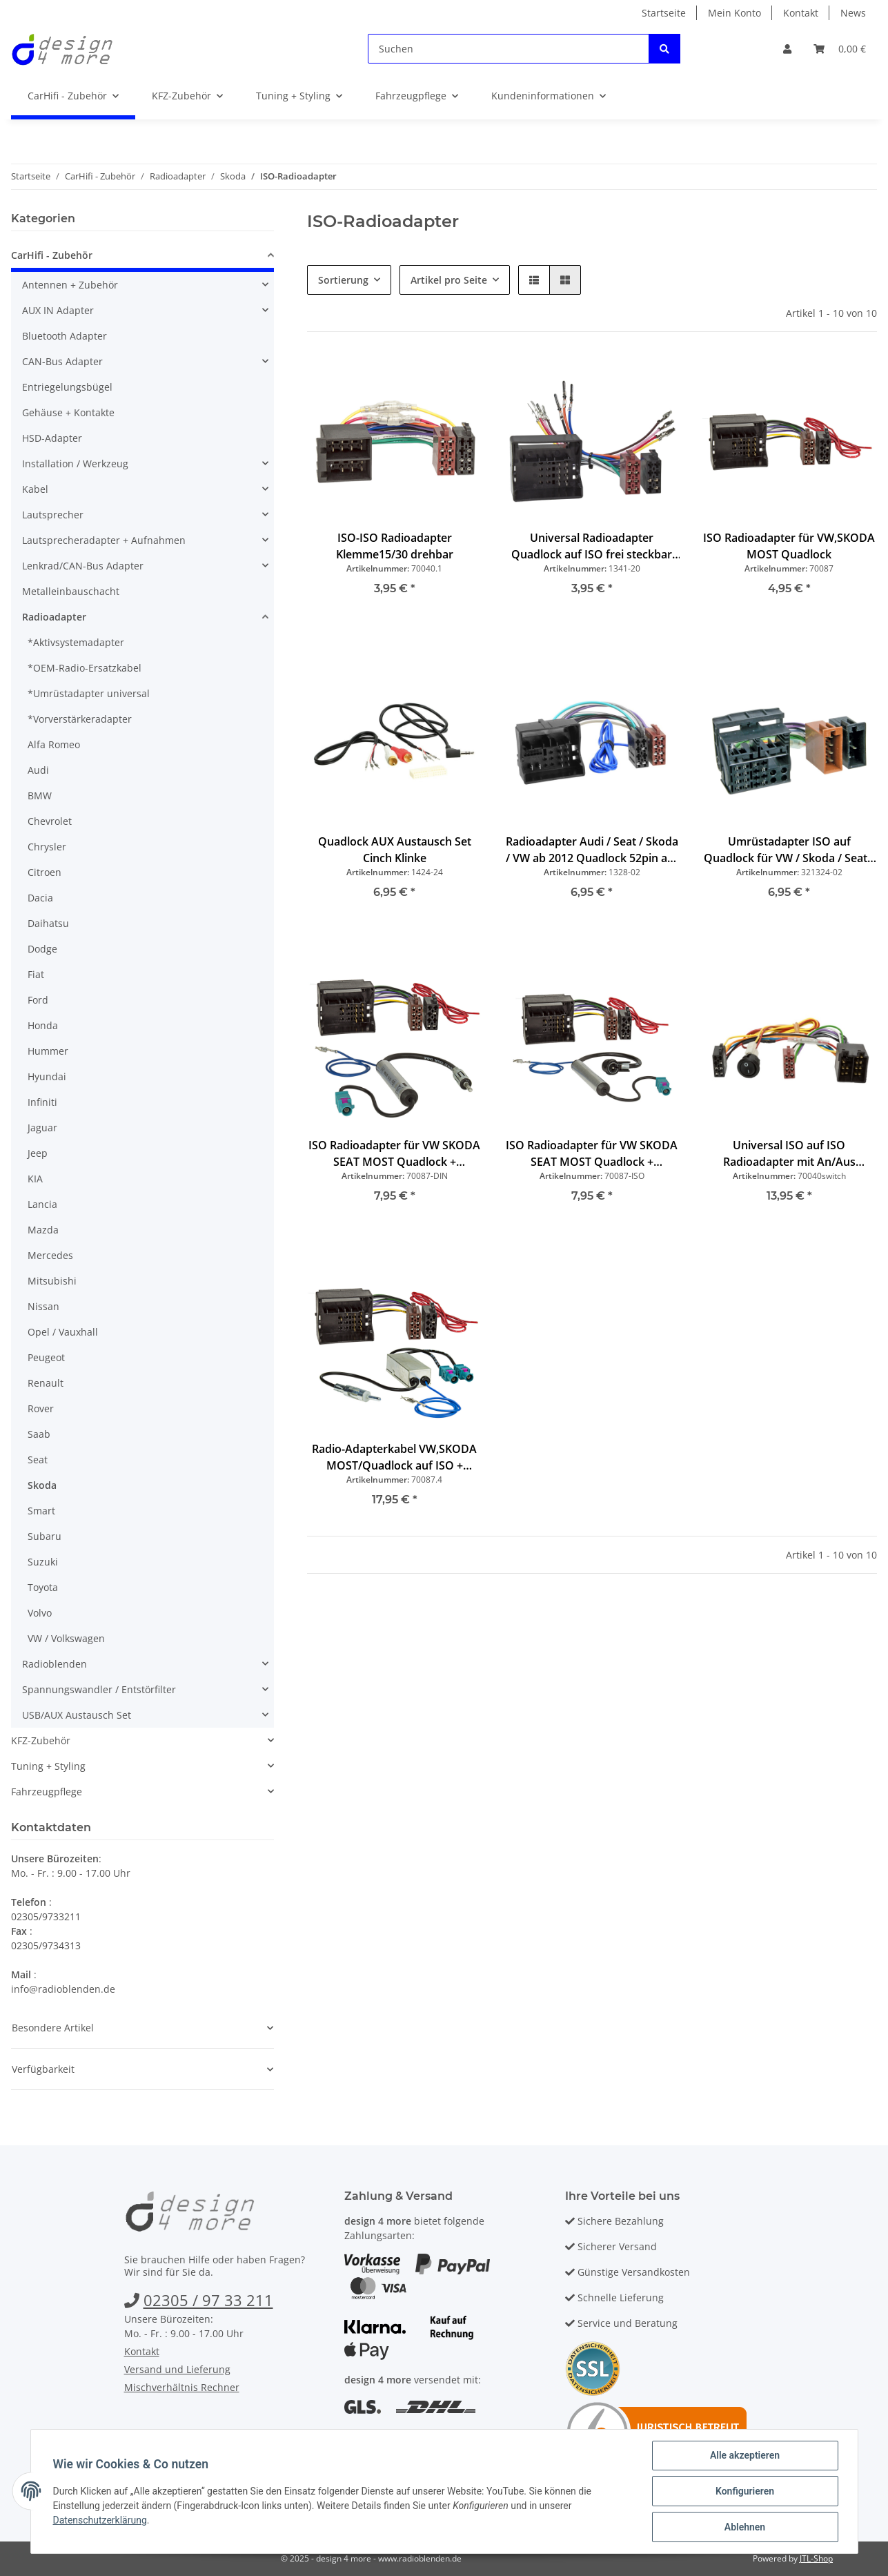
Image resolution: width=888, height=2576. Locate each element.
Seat (38, 1459)
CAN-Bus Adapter (62, 361)
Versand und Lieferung (177, 2369)
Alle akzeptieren (745, 2455)
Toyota (43, 1587)
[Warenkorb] (839, 48)
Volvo (40, 1612)
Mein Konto (734, 12)
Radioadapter (54, 616)
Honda (43, 1025)
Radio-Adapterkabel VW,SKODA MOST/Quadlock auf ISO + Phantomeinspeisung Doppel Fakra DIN (394, 1457)
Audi (38, 770)
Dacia (40, 897)
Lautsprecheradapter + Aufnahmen (104, 540)
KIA (35, 1178)
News (853, 12)
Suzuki (43, 1561)
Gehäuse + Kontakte (68, 412)
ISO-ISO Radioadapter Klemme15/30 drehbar (394, 546)
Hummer (48, 1050)
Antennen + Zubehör (70, 284)
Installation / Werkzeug (75, 463)
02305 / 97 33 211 (208, 2300)
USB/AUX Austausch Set (76, 1714)
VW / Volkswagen (66, 1638)
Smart (41, 1510)
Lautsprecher (52, 514)
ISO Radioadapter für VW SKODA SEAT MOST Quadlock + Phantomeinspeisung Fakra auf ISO (592, 1154)
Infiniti (42, 1102)
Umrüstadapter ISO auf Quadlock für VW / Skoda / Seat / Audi (789, 850)
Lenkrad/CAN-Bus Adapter (83, 565)
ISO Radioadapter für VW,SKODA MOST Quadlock (789, 546)
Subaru (44, 1536)
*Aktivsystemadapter (76, 642)
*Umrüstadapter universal (89, 693)
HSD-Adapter (52, 438)
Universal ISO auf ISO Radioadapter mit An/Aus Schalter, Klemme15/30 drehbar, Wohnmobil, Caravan (789, 1154)
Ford (38, 999)
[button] (787, 48)
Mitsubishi (52, 1280)
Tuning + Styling (48, 1766)
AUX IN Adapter (58, 310)
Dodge (42, 948)
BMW (40, 795)
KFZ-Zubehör (40, 1740)
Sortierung (343, 279)
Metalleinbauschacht (70, 591)
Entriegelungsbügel (67, 386)
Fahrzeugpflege (46, 1791)
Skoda (42, 1485)
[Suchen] (508, 49)
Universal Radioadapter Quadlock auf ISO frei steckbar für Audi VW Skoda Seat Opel (591, 546)
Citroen (44, 872)
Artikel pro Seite (449, 279)
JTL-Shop (816, 2558)
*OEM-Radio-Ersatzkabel (84, 667)
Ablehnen (744, 2527)
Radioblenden (54, 1663)
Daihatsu (48, 923)
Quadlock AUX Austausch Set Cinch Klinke (394, 850)
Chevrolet (50, 821)
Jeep (38, 1153)
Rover (41, 1408)
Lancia (42, 1204)
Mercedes (50, 1255)
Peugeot (46, 1357)
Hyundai (47, 1076)
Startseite (664, 12)
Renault (45, 1382)
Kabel (35, 489)
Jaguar (42, 1127)
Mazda (43, 1229)
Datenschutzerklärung (100, 2520)
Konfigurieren (745, 2491)
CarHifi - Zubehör (51, 255)
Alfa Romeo (54, 744)
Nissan (43, 1306)
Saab (39, 1434)
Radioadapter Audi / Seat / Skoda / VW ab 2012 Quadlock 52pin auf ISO (592, 850)
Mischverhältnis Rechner (181, 2387)
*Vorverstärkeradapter (80, 718)
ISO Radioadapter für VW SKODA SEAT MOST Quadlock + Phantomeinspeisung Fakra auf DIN (394, 1154)
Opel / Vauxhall (63, 1331)
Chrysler (47, 846)
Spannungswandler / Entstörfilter (99, 1689)
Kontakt (800, 12)
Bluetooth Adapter (64, 335)
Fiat (36, 974)
